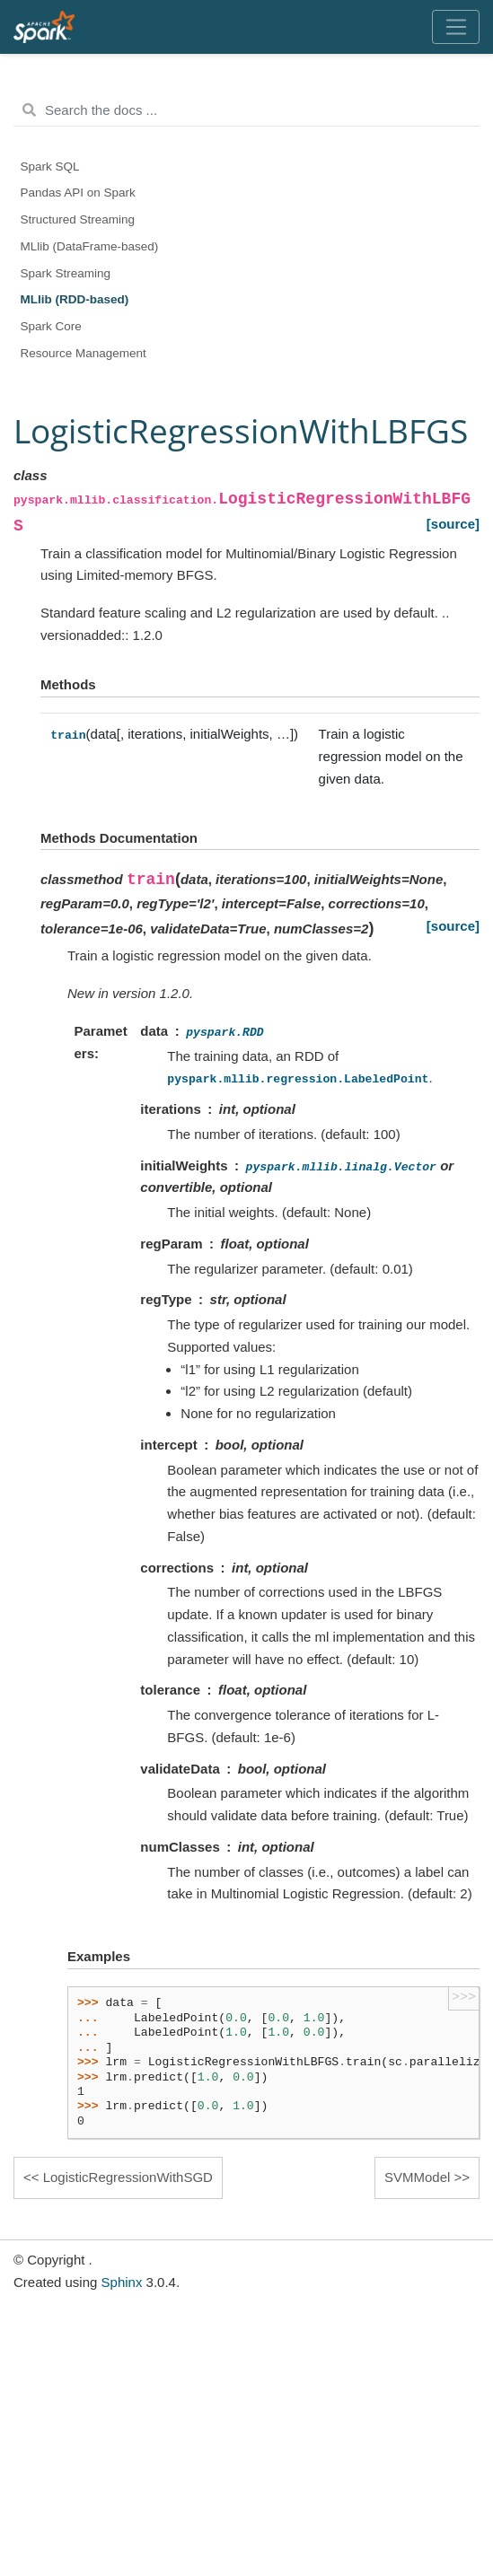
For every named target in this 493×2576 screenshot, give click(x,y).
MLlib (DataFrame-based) (90, 246)
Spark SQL (50, 166)
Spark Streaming (66, 273)
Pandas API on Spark (78, 192)
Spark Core (51, 326)
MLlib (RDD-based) (75, 299)
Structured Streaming (78, 219)
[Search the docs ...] (246, 110)
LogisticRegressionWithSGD (128, 2177)
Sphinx (122, 2282)
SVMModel (417, 2177)
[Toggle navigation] (456, 27)
